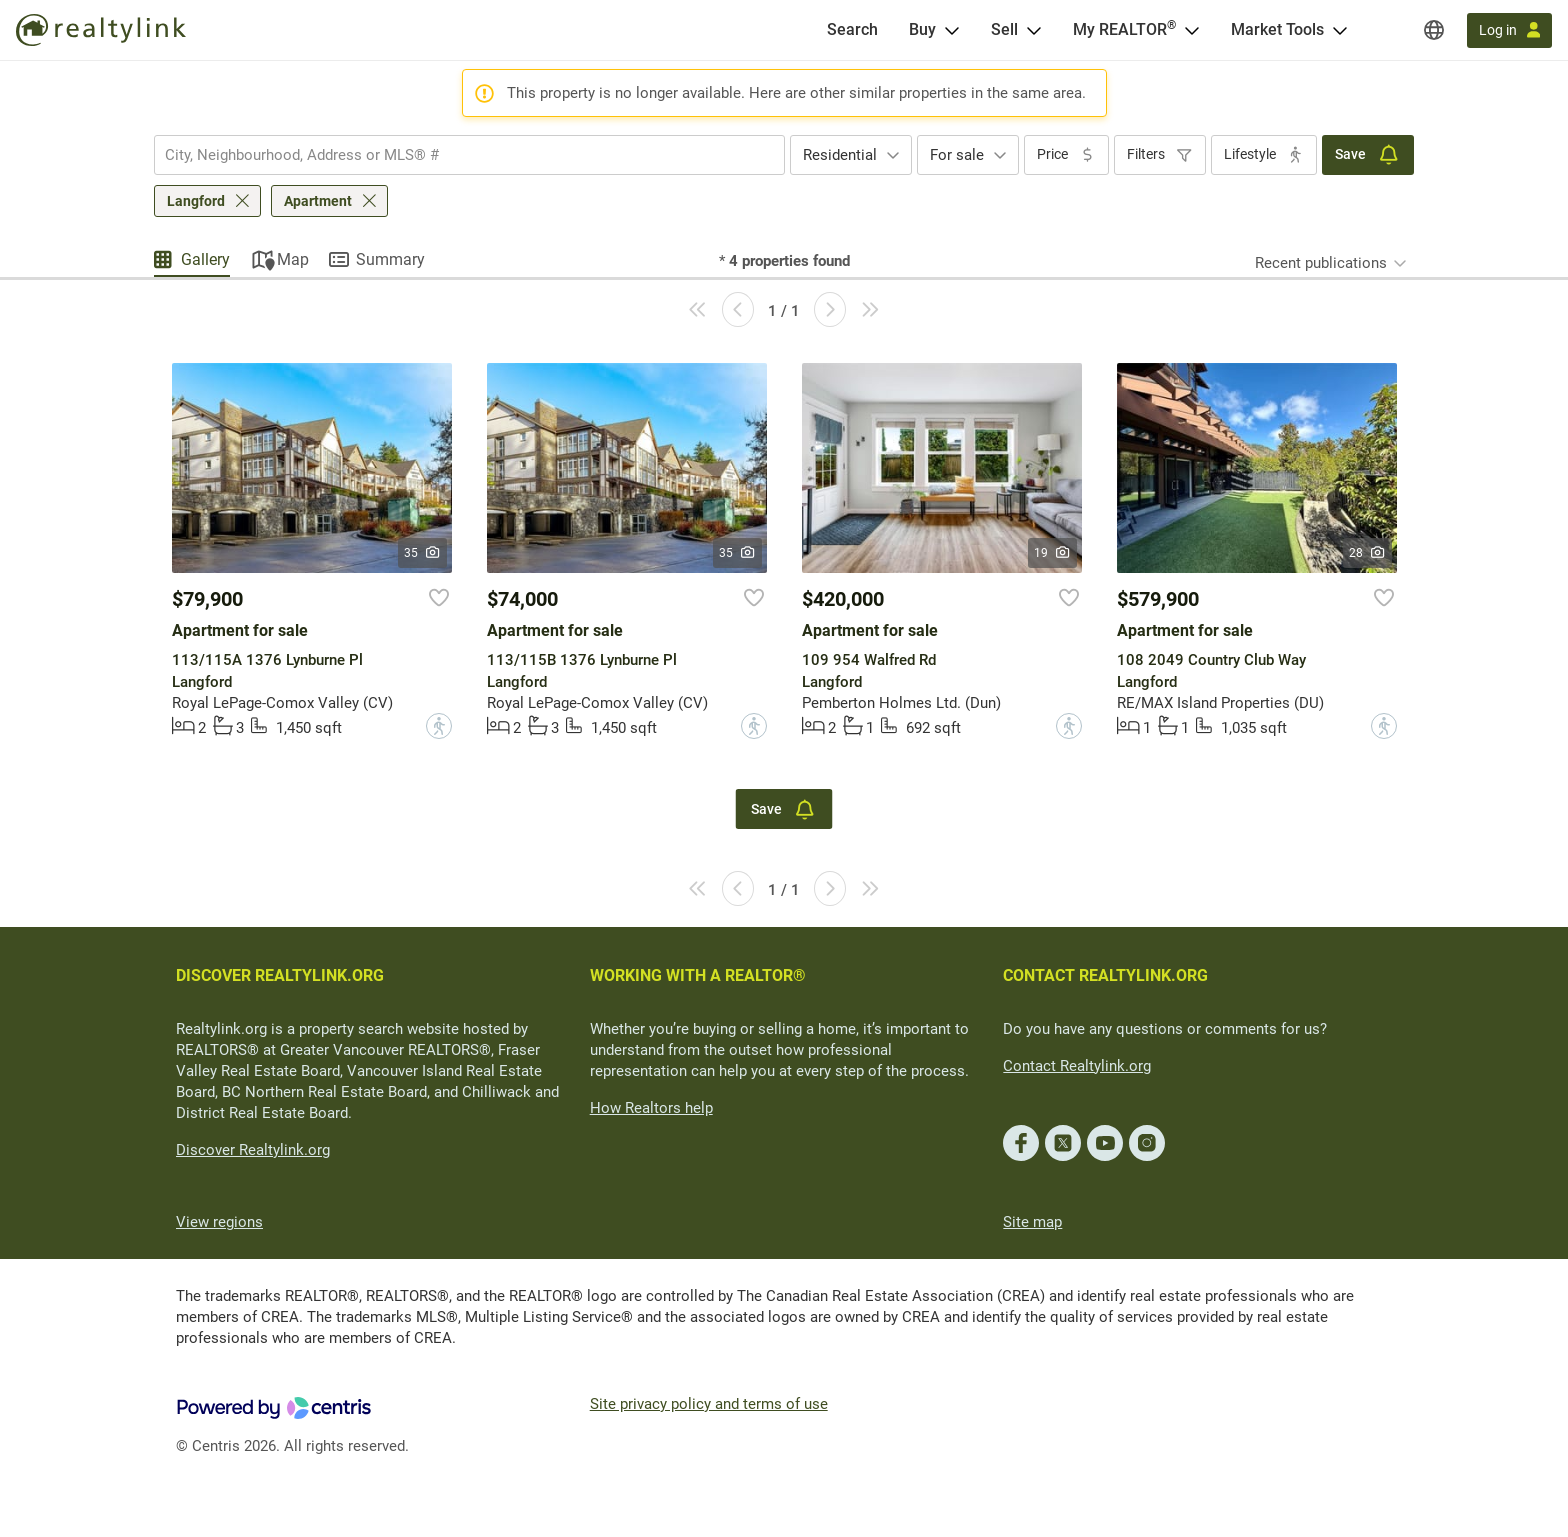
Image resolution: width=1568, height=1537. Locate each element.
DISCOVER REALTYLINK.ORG (280, 975)
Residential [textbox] (840, 155)
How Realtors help (651, 1108)
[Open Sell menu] (1034, 30)
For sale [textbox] (957, 155)
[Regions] (1434, 30)
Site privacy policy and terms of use (709, 1404)
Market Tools (1277, 29)
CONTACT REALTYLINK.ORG (1105, 975)
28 (1367, 553)
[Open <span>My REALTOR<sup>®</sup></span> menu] (1192, 30)
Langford (196, 201)
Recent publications (1321, 263)
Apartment (318, 201)
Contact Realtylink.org (1077, 1066)
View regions (219, 1222)
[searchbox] (457, 155)
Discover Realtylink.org (253, 1150)
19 (1052, 553)
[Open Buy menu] (952, 30)
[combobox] (469, 155)
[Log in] (1509, 30)
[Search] (852, 30)
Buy (922, 29)
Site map (1032, 1222)
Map (293, 259)
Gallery (205, 259)
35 (422, 553)
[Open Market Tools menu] (1340, 30)
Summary (390, 259)
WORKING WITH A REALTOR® (698, 975)
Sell (1004, 29)
